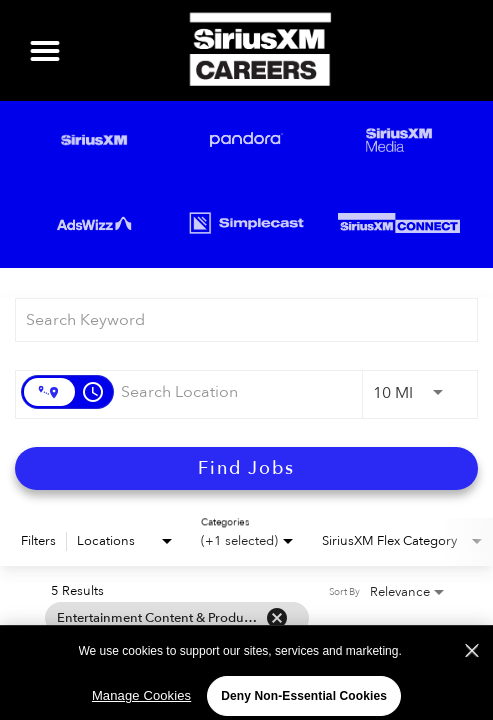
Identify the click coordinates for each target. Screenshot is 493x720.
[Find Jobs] (246, 468)
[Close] (472, 665)
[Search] (246, 468)
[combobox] (236, 319)
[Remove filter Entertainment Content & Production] (277, 618)
